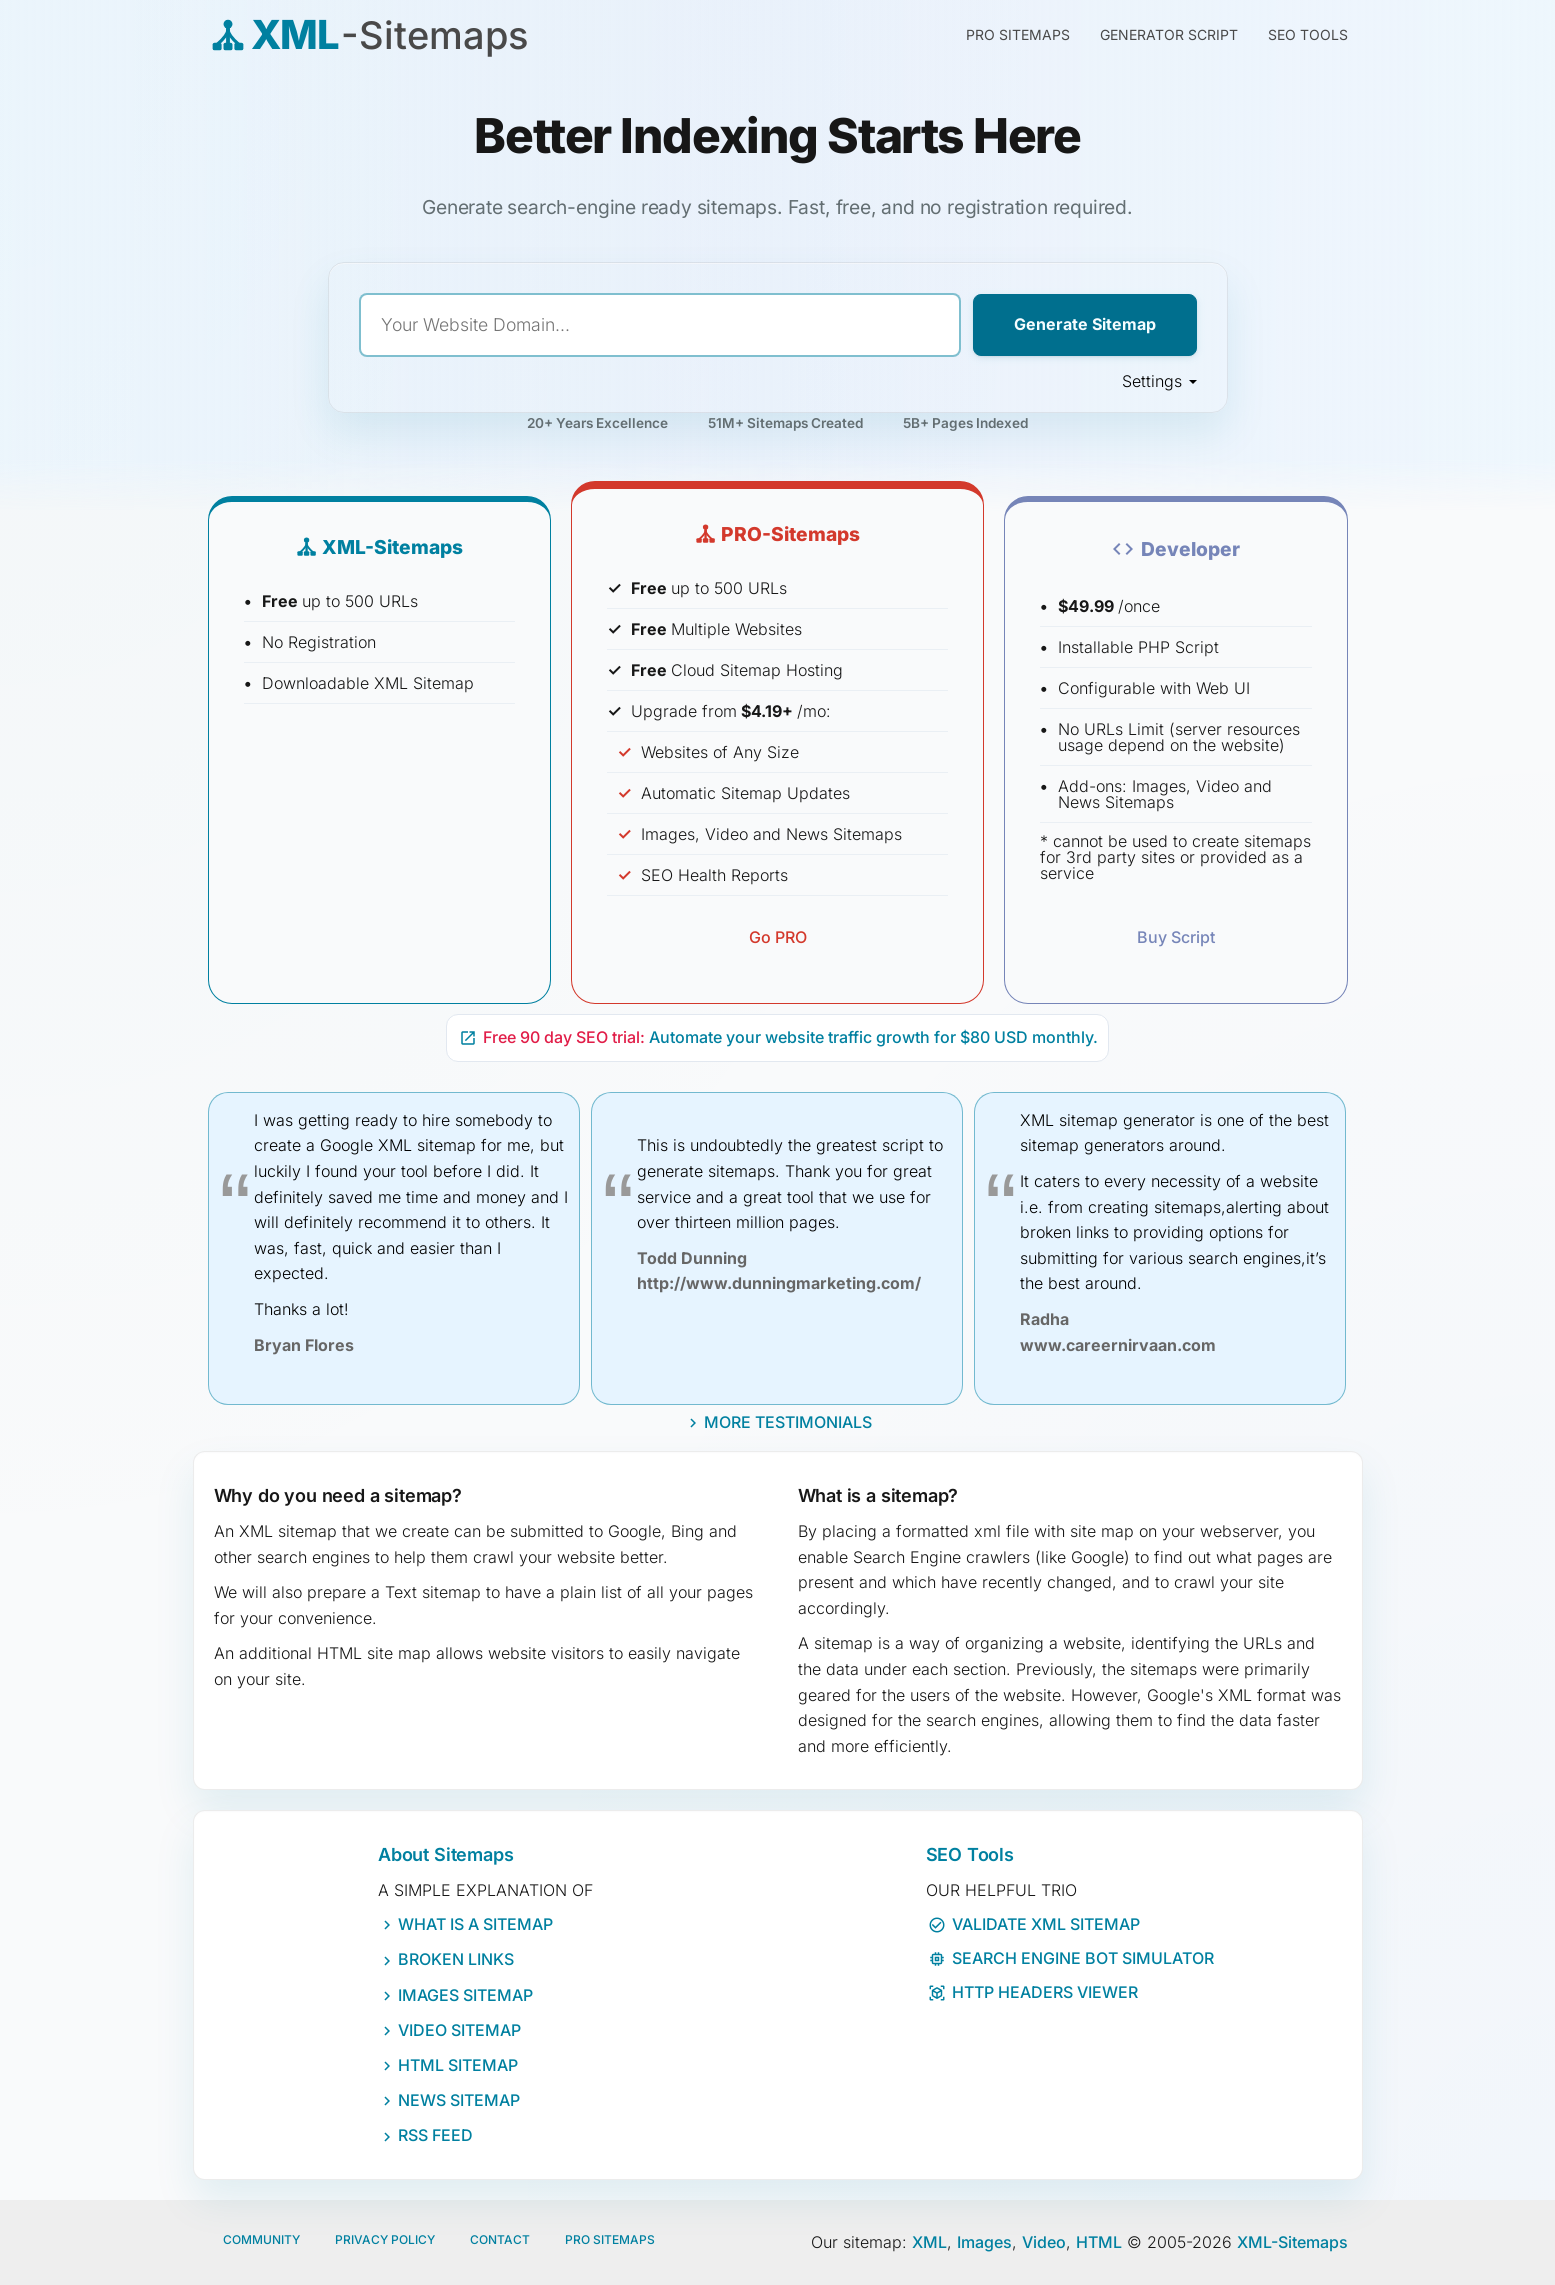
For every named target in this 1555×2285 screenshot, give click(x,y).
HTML (1099, 2242)
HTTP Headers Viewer (1033, 1992)
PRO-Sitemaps (778, 533)
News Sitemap (459, 2100)
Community (261, 2239)
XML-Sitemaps (1292, 2242)
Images (984, 2242)
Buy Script (1176, 937)
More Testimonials (788, 1422)
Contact (500, 2239)
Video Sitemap (459, 2030)
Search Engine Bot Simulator (1071, 1958)
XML (929, 2242)
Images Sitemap (465, 1995)
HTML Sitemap (458, 2065)
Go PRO (778, 937)
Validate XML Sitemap (1034, 1924)
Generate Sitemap (1085, 324)
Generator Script (1169, 34)
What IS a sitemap (475, 1924)
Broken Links (456, 1959)
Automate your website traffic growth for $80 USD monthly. (778, 1037)
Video (1044, 2242)
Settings (1159, 381)
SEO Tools (1308, 34)
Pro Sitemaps (610, 2239)
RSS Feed (435, 2135)
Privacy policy (385, 2239)
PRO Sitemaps (1018, 34)
